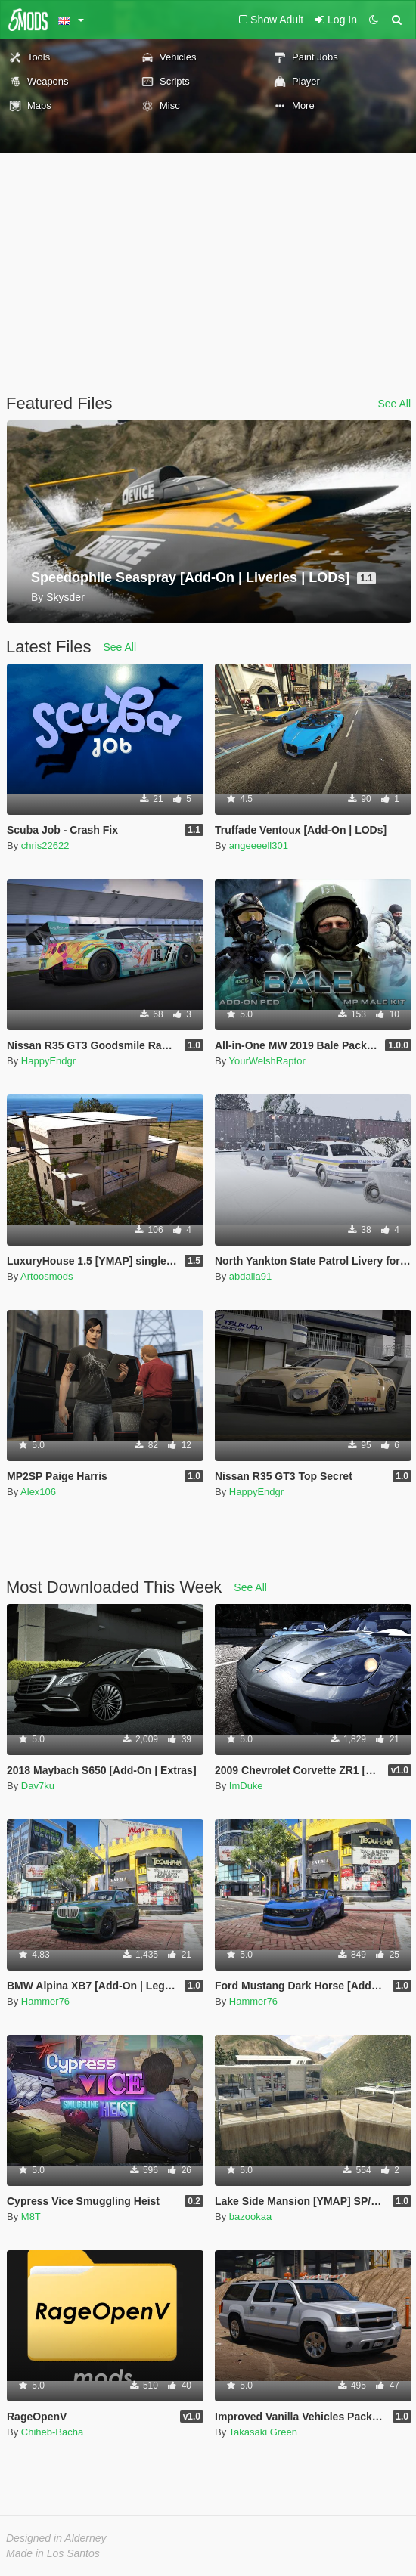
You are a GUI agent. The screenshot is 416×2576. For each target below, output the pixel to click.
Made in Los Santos (53, 2553)
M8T (31, 2216)
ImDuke (246, 1785)
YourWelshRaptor (267, 1061)
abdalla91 (250, 1276)
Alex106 (38, 1491)
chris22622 (45, 845)
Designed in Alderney (56, 2538)
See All (394, 404)
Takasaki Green (263, 2432)
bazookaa (250, 2216)
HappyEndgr (48, 1061)
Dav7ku (37, 1785)
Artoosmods (46, 1276)
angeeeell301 (258, 845)
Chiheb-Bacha (52, 2432)
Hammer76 (45, 2001)
